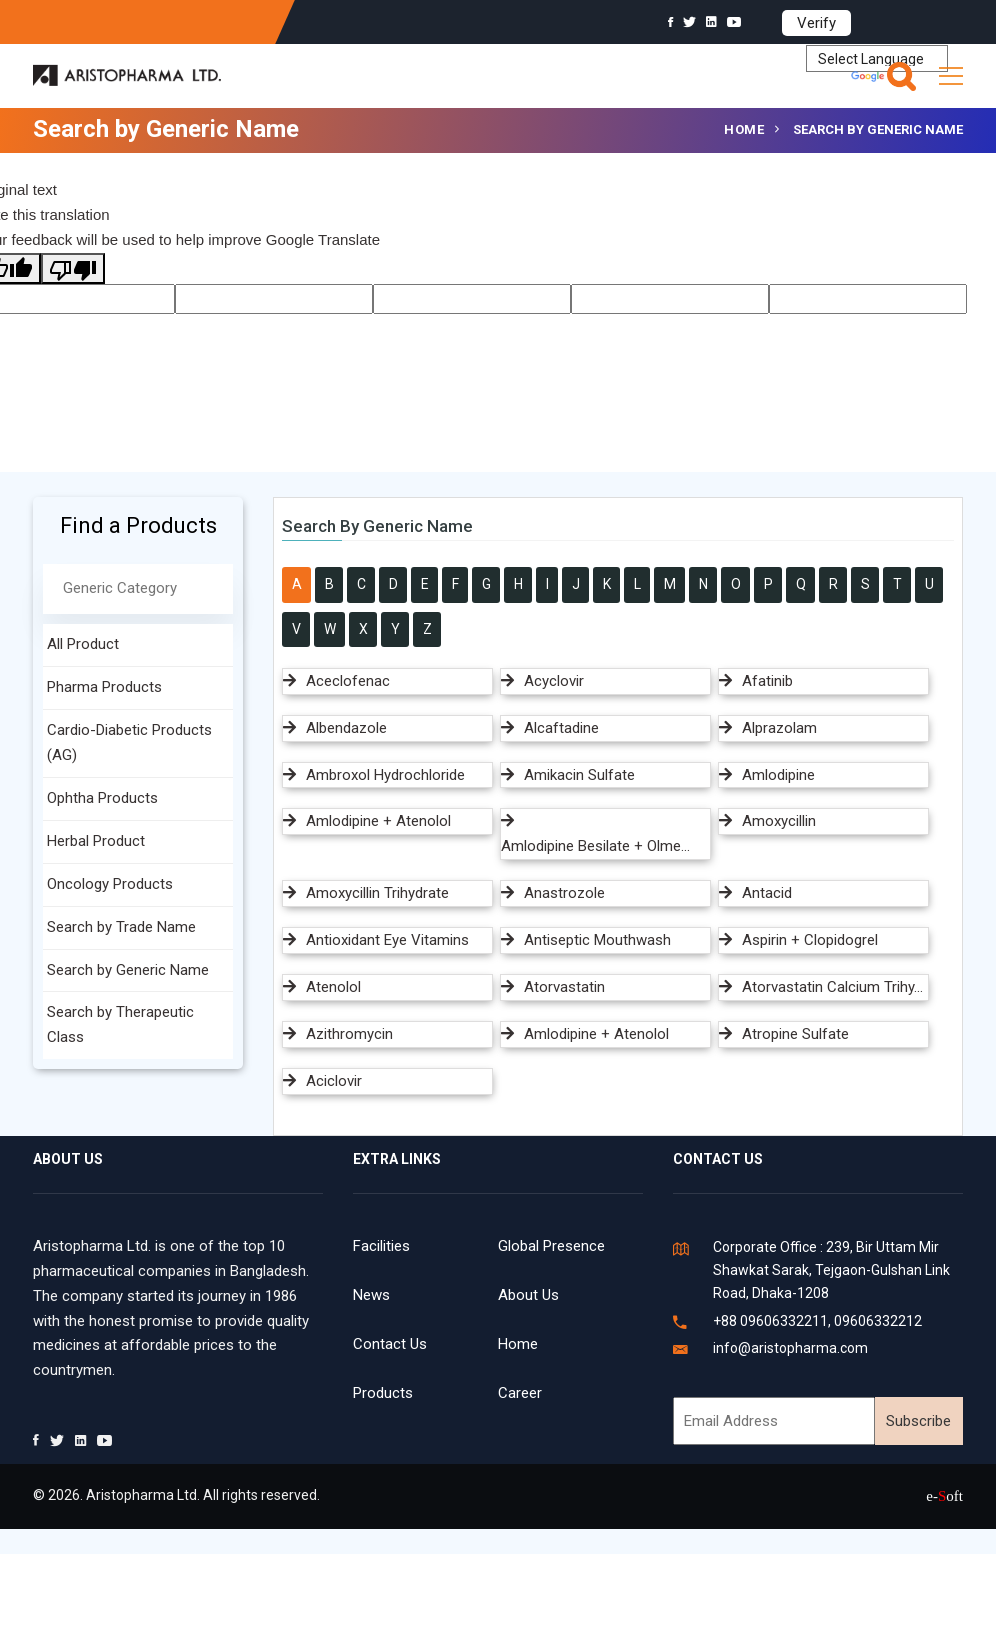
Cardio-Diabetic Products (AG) (129, 742)
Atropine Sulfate (795, 1034)
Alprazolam (779, 728)
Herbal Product (96, 841)
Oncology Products (110, 884)
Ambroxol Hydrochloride (385, 775)
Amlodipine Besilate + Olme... (595, 846)
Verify (816, 23)
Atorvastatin (564, 987)
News (371, 1295)
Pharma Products (104, 687)
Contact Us (390, 1344)
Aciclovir (334, 1081)
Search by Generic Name (128, 970)
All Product (83, 644)
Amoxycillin (779, 821)
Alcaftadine (561, 728)
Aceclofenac (348, 681)
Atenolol (333, 987)
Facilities (381, 1246)
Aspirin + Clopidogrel (810, 940)
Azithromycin (349, 1034)
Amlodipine (778, 775)
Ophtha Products (102, 798)
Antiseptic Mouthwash (597, 940)
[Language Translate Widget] (877, 58)
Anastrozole (564, 893)
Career (520, 1393)
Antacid (767, 893)
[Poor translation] (73, 268)
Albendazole (346, 728)
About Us (528, 1295)
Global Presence (551, 1246)
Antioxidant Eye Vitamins (387, 940)
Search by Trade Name (121, 927)
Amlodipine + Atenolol (378, 821)
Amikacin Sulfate (579, 775)
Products (383, 1393)
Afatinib (767, 681)
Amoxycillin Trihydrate (377, 893)
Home (744, 129)
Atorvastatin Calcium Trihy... (832, 987)
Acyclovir (554, 681)
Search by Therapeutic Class (120, 1024)
